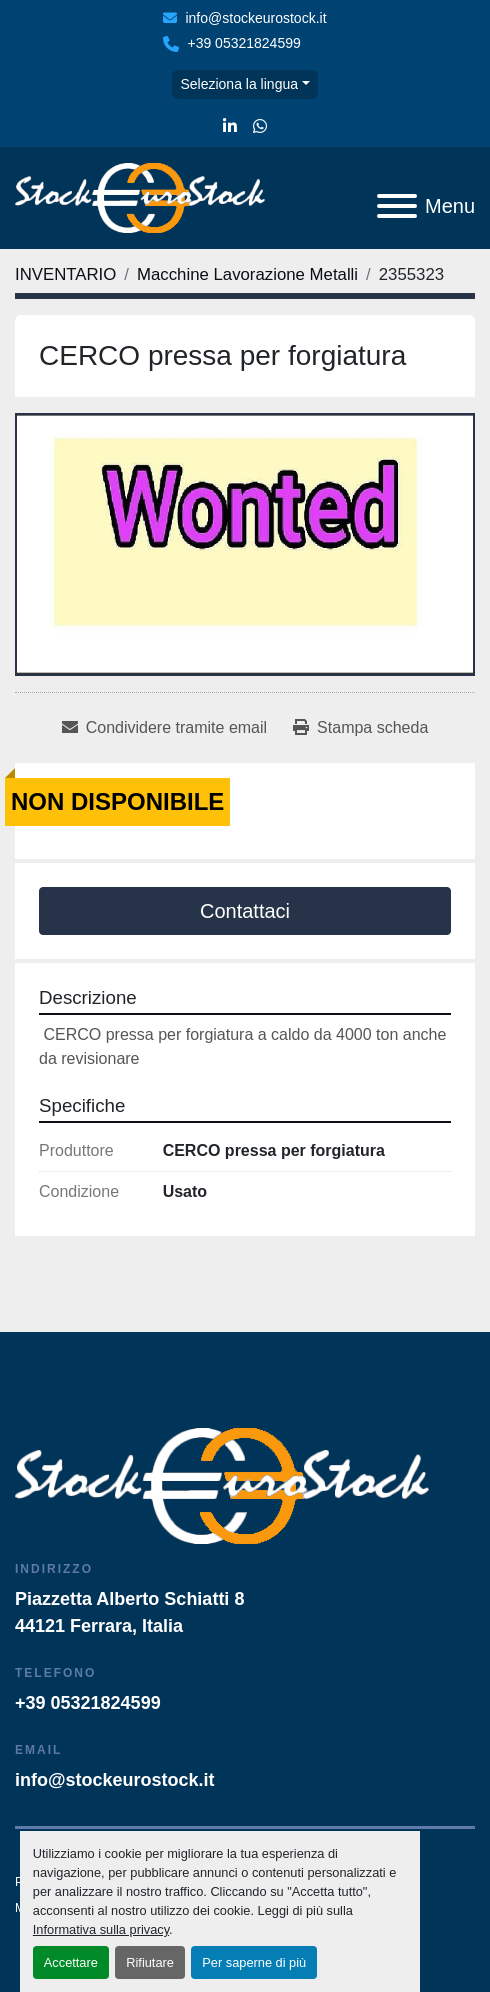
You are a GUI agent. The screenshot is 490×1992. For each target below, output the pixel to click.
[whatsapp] (260, 127)
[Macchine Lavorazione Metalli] (247, 274)
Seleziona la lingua (239, 84)
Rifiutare (150, 1962)
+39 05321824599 (243, 43)
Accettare (71, 1962)
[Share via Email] (164, 728)
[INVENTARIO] (65, 274)
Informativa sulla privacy (101, 1929)
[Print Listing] (360, 728)
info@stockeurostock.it (255, 18)
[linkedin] (230, 127)
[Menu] (397, 206)
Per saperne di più (254, 1962)
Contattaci (245, 911)
